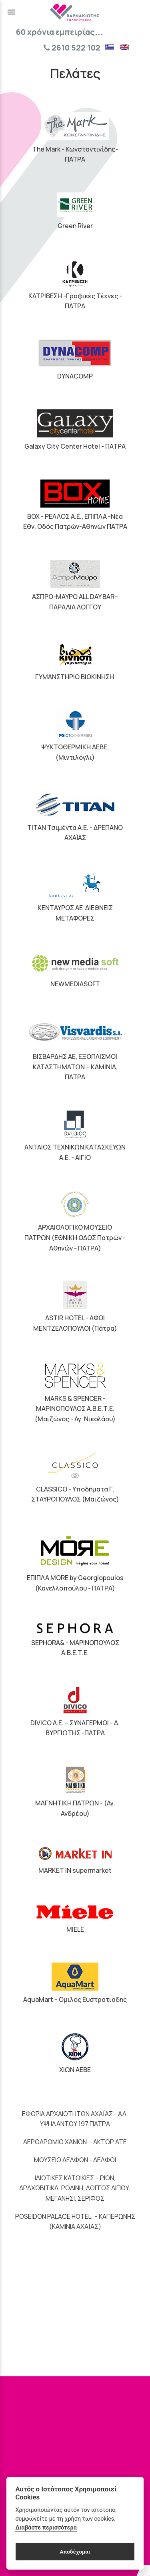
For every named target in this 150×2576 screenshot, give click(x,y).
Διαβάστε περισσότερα (45, 2527)
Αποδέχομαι (75, 2551)
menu (11, 12)
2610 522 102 (72, 47)
